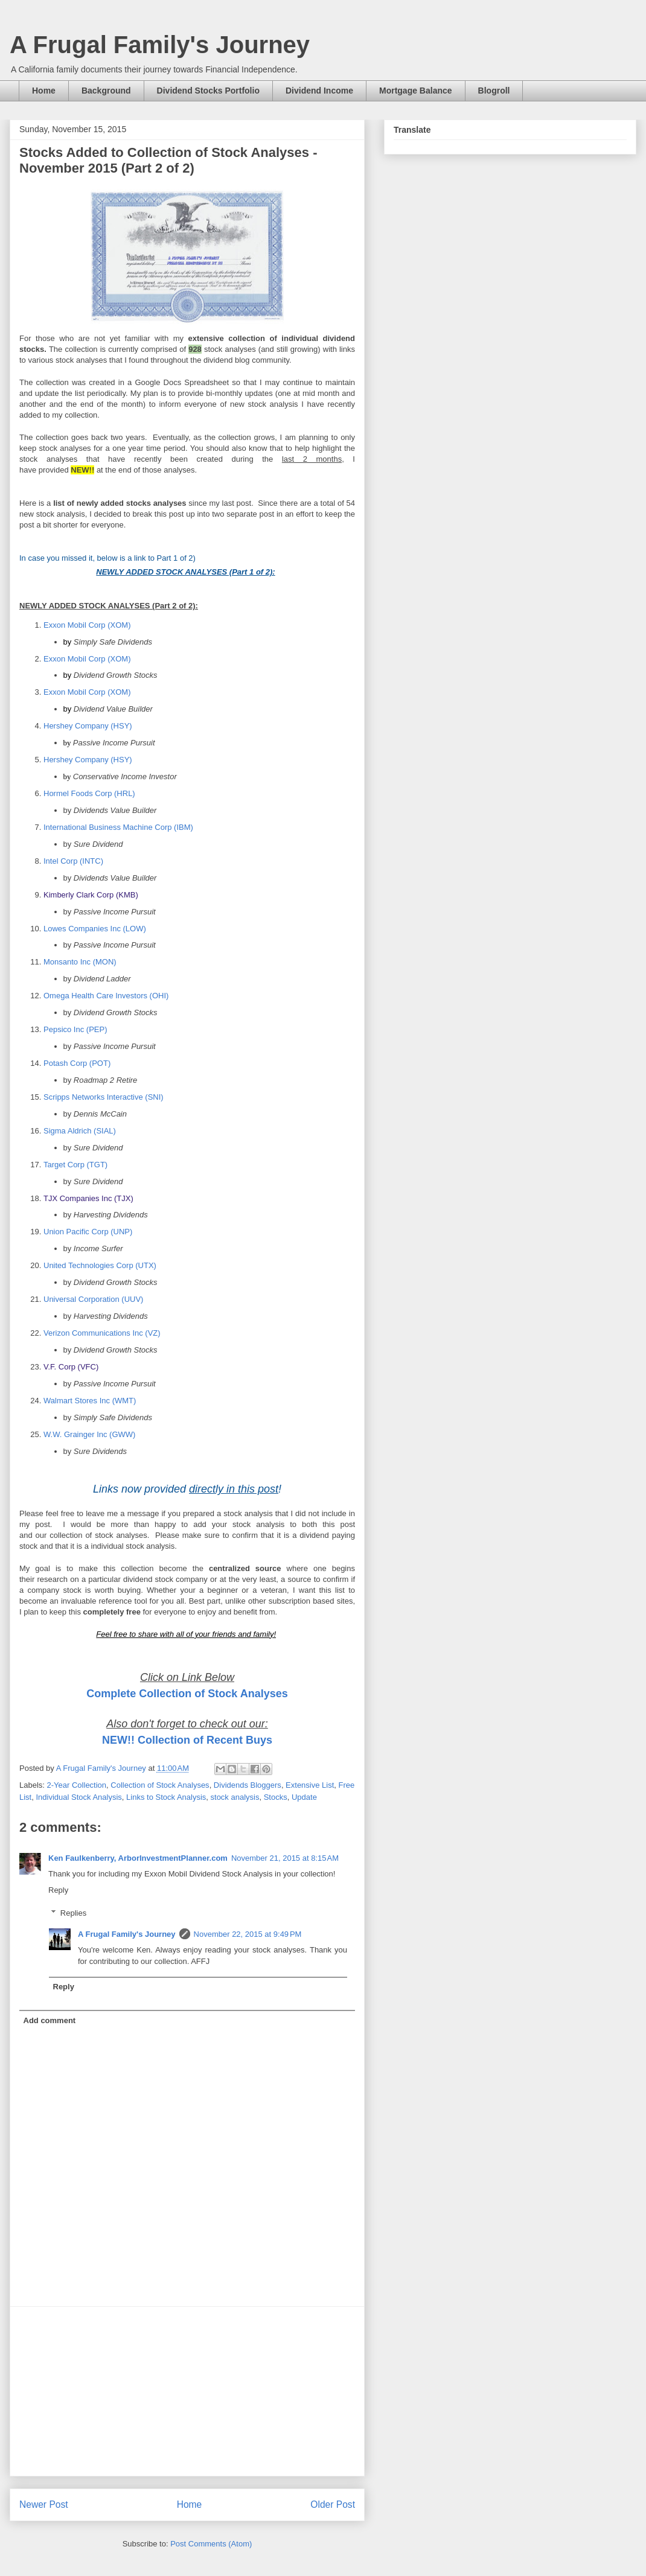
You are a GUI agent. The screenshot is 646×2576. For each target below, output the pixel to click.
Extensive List (310, 1785)
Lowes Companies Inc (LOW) (94, 928)
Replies (73, 1913)
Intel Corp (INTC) (73, 861)
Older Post (332, 2504)
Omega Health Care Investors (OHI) (105, 995)
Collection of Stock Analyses (159, 1785)
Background (106, 90)
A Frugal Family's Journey (160, 44)
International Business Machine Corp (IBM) (118, 827)
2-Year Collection (77, 1785)
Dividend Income (319, 90)
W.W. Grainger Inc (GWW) (89, 1434)
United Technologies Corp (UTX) (99, 1265)
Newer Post (43, 2504)
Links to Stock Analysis (166, 1797)
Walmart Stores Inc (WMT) (89, 1400)
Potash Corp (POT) (76, 1063)
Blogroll (494, 90)
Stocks (275, 1797)
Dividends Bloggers (247, 1785)
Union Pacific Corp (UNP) (87, 1231)
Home (44, 90)
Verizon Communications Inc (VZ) (102, 1332)
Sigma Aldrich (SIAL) (79, 1130)
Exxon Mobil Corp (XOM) (86, 625)
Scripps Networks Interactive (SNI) (103, 1096)
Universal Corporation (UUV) (93, 1299)
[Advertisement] (187, 2391)
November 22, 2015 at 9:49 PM (248, 1934)
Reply (58, 1890)
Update (304, 1797)
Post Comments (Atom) (211, 2543)
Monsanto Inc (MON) (80, 961)
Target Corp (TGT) (75, 1164)
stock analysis (235, 1797)
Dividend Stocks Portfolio (208, 90)
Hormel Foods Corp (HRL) (89, 793)
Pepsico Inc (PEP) (75, 1029)
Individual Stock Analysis (78, 1797)
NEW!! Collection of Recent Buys (187, 1740)
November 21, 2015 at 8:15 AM (285, 1858)
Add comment (50, 2020)
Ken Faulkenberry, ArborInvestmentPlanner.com (138, 1858)
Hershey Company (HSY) (87, 725)
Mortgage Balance (415, 90)
